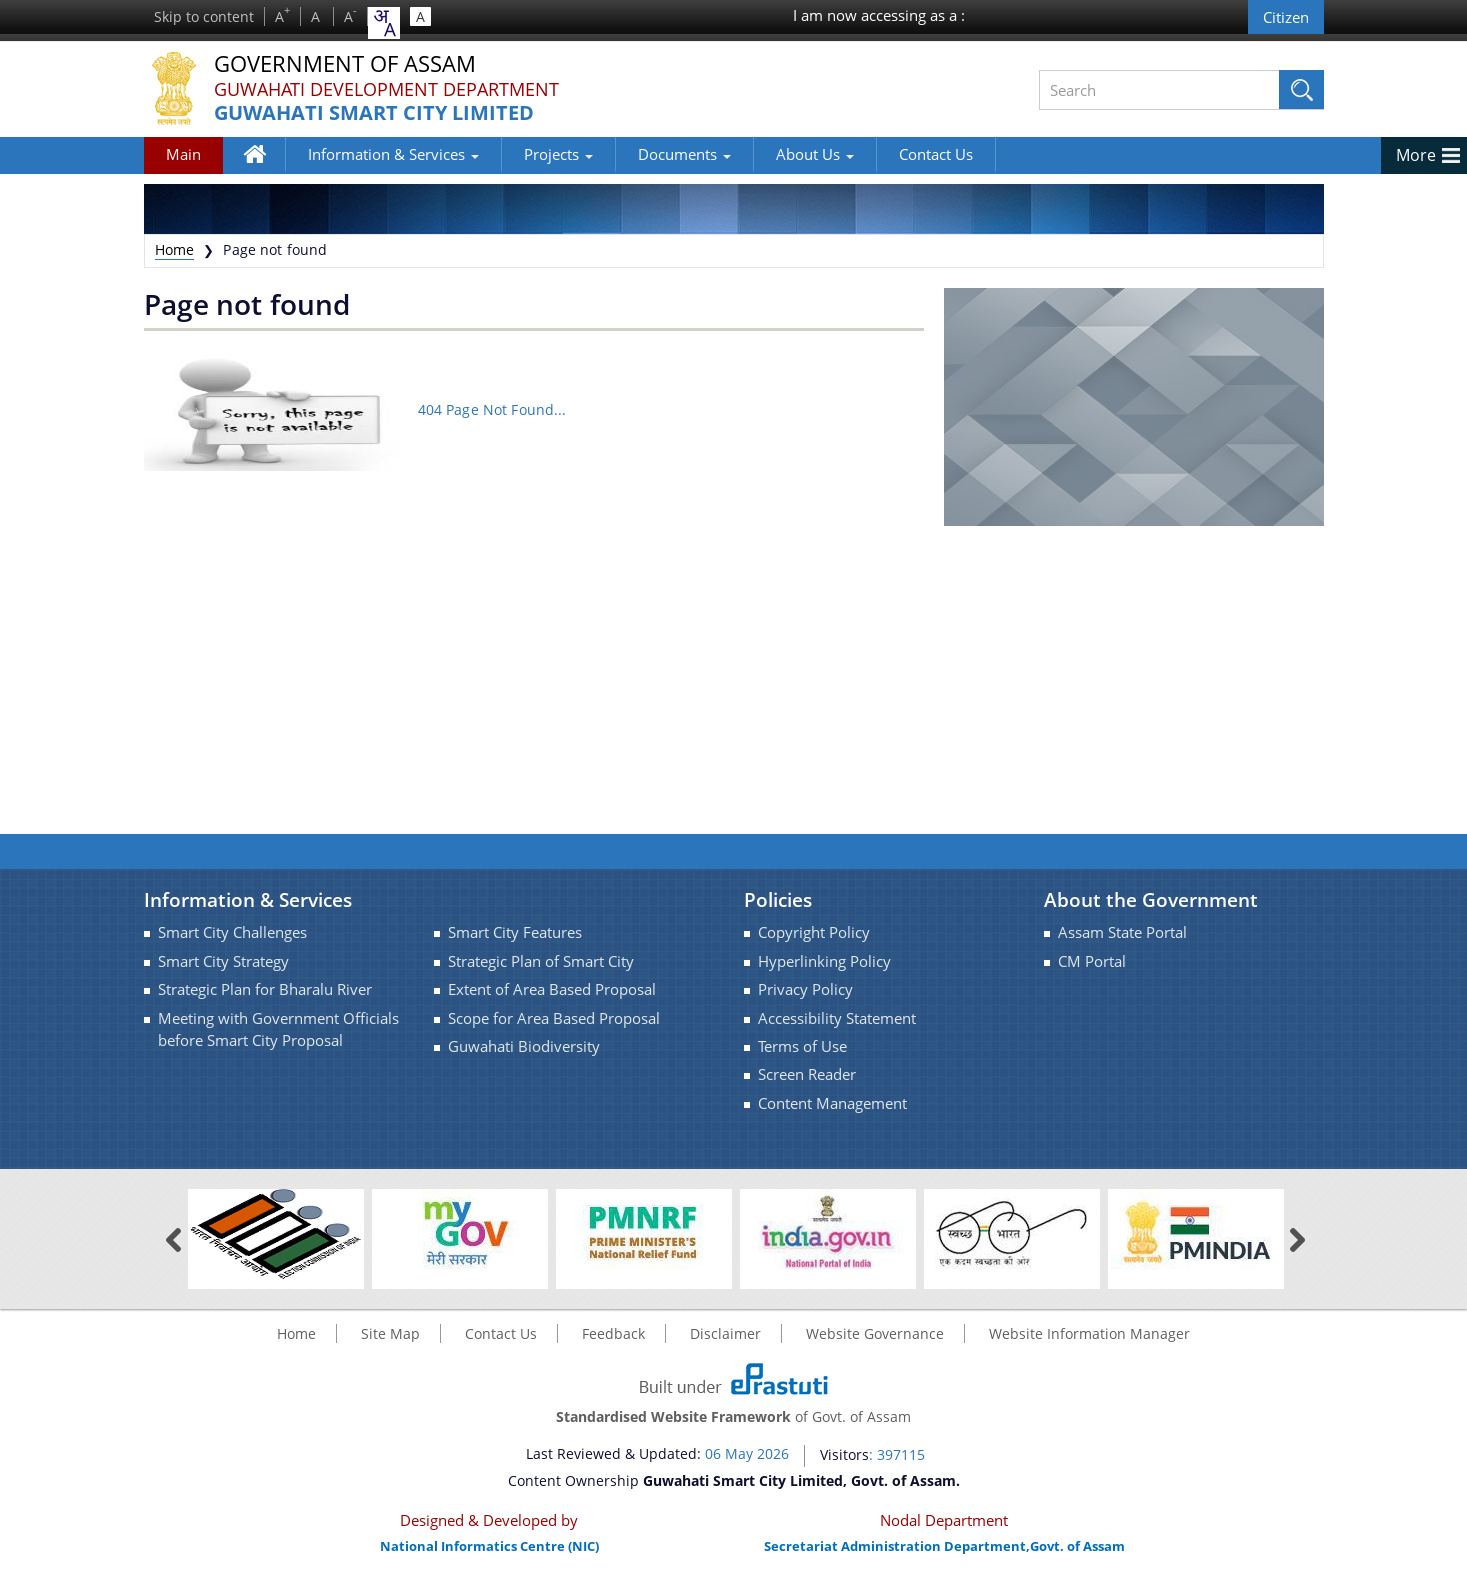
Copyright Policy (814, 932)
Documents (684, 154)
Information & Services (393, 154)
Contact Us (936, 154)
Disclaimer (725, 1333)
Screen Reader (807, 1074)
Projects (558, 154)
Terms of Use (802, 1046)
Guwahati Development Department (386, 89)
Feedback (613, 1333)
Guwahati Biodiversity (524, 1046)
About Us (815, 154)
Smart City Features (515, 932)
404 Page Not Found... (492, 408)
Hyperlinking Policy (824, 961)
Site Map (390, 1333)
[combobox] (384, 23)
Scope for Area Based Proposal (554, 1018)
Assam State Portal (1122, 932)
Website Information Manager (1089, 1333)
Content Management (832, 1103)
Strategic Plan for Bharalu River (265, 989)
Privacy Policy (805, 989)
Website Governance (875, 1333)
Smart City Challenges (232, 932)
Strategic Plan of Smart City (541, 961)
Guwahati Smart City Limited (374, 113)
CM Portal (1092, 961)
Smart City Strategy (223, 961)
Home (264, 158)
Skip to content (204, 16)
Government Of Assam (345, 64)
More (1416, 155)
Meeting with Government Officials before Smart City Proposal (278, 1029)
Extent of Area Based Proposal (552, 989)
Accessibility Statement (837, 1018)
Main (183, 154)
